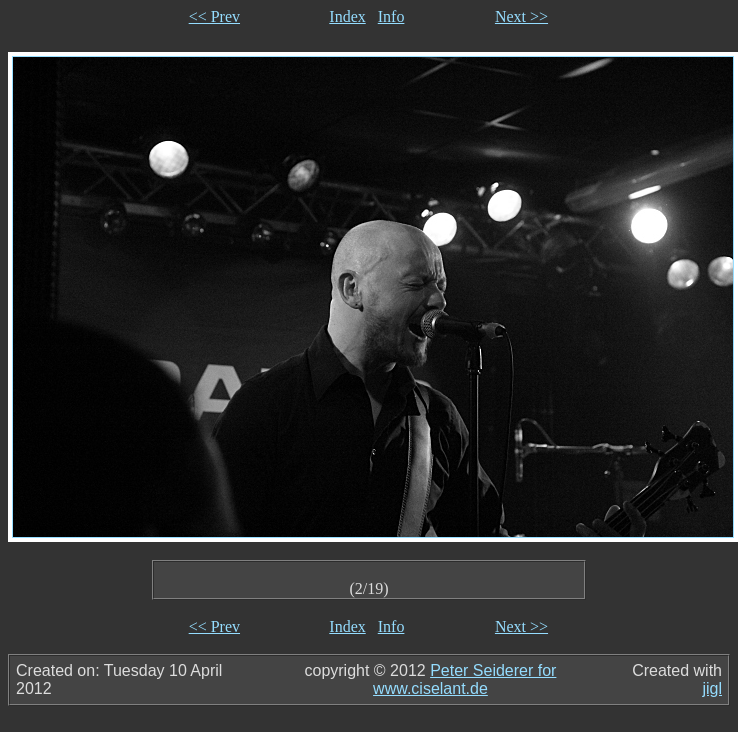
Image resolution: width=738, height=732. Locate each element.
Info (391, 16)
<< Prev (214, 16)
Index (347, 16)
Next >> (521, 16)
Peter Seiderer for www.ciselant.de (464, 679)
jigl (712, 688)
